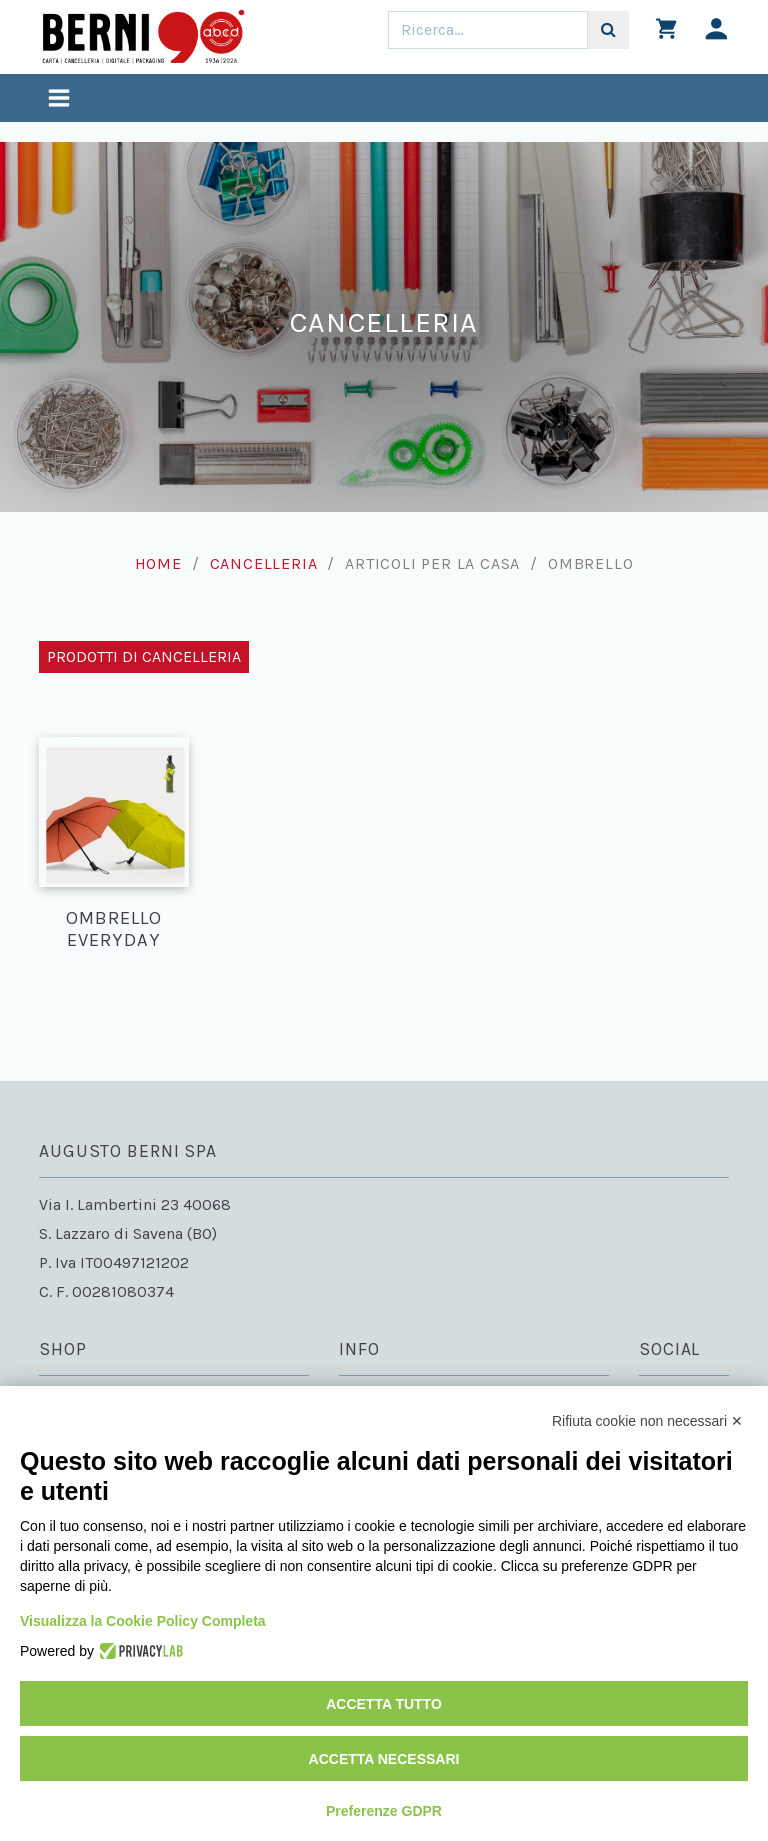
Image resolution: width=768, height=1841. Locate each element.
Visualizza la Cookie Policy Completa (143, 1621)
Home (158, 563)
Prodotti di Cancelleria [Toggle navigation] (144, 656)
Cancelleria (264, 563)
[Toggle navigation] (59, 100)
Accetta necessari (384, 1759)
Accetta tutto (384, 1704)
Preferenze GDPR (384, 1811)
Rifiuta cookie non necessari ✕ (647, 1421)
